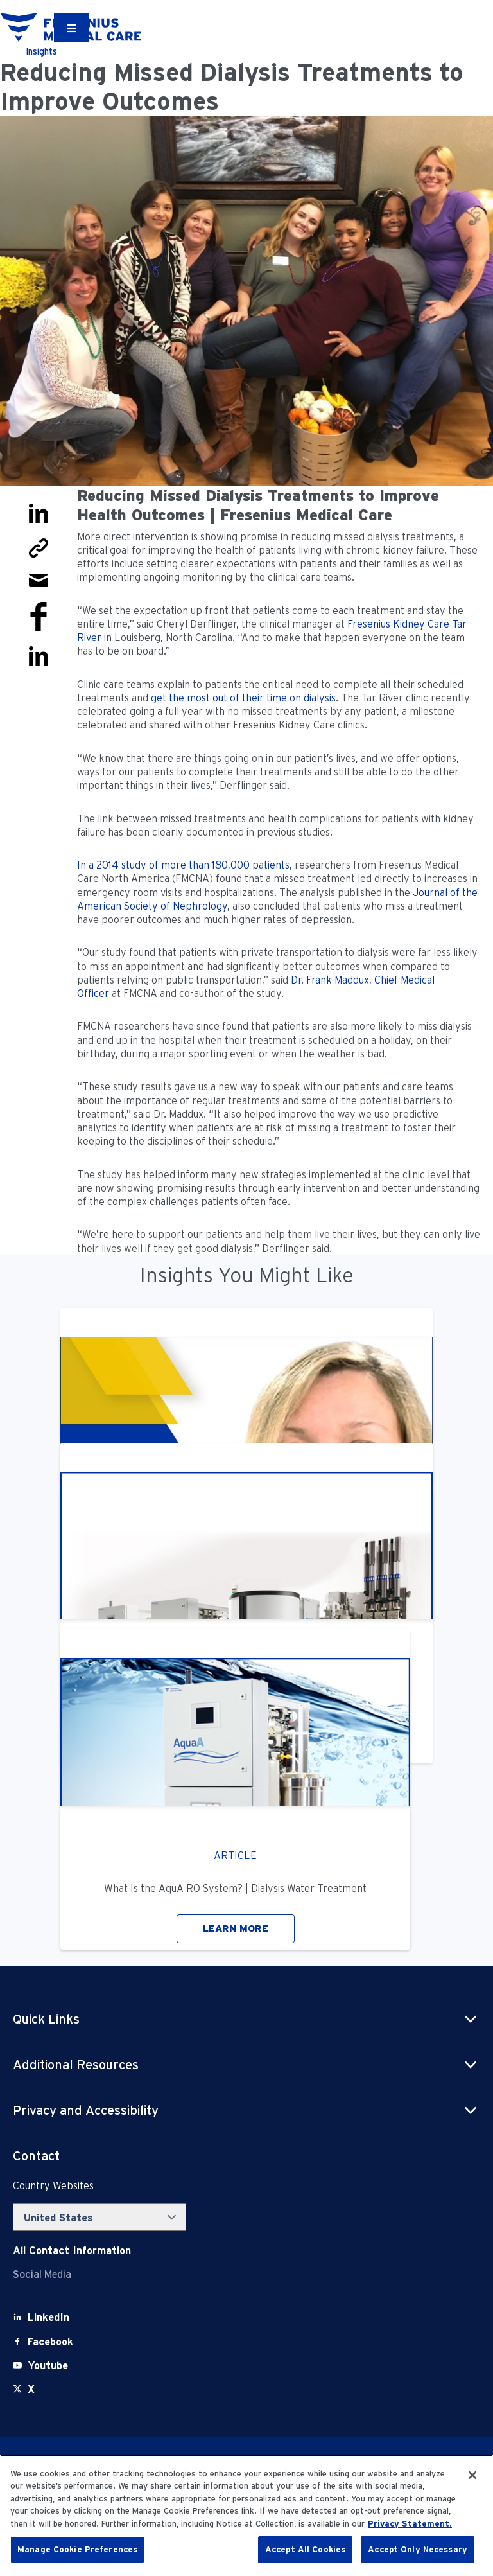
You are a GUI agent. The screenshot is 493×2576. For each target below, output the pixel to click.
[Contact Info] (72, 2250)
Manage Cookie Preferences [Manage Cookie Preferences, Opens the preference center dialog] (77, 2549)
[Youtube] (48, 2365)
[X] (31, 2389)
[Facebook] (50, 2342)
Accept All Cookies (305, 2549)
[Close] (472, 2475)
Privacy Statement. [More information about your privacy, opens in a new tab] (410, 2523)
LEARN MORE (235, 1928)
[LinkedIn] (48, 2317)
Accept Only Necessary (417, 2549)
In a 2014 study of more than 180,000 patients (183, 865)
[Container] (71, 27)
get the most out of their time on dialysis (243, 698)
